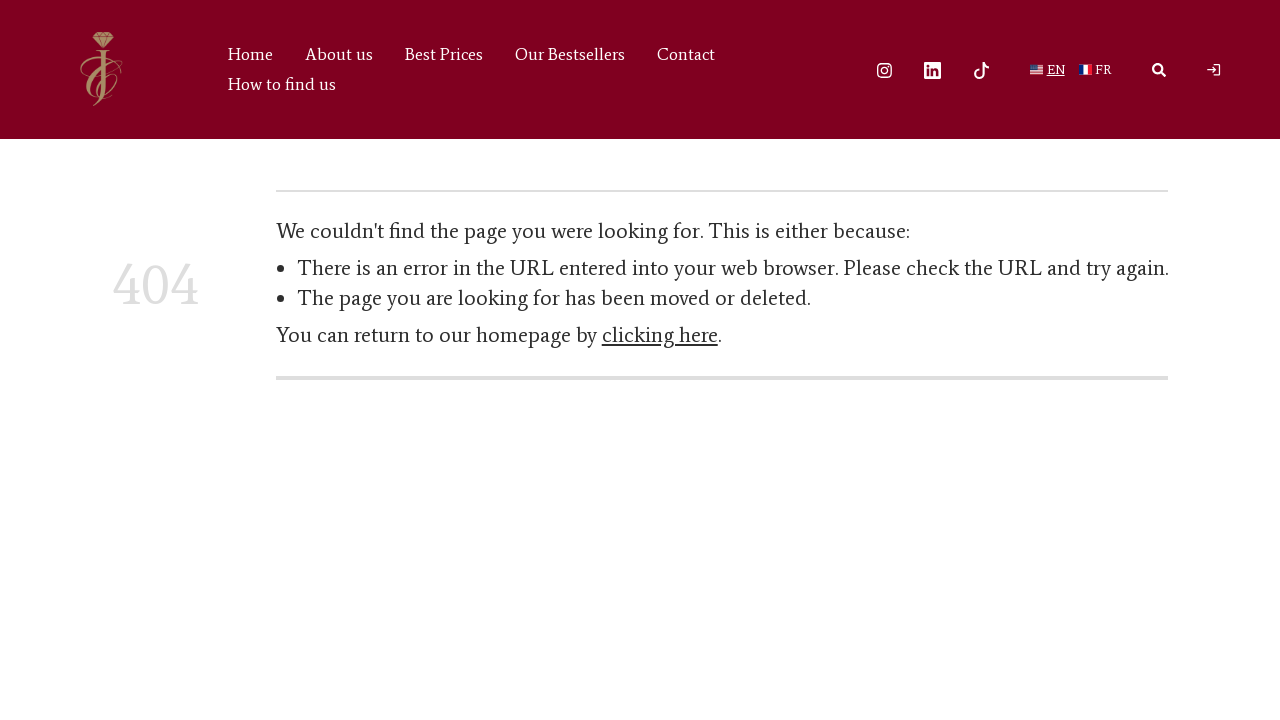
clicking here (660, 335)
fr (1103, 69)
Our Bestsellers (570, 54)
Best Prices (444, 54)
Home (250, 54)
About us (339, 54)
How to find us (282, 84)
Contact (686, 54)
